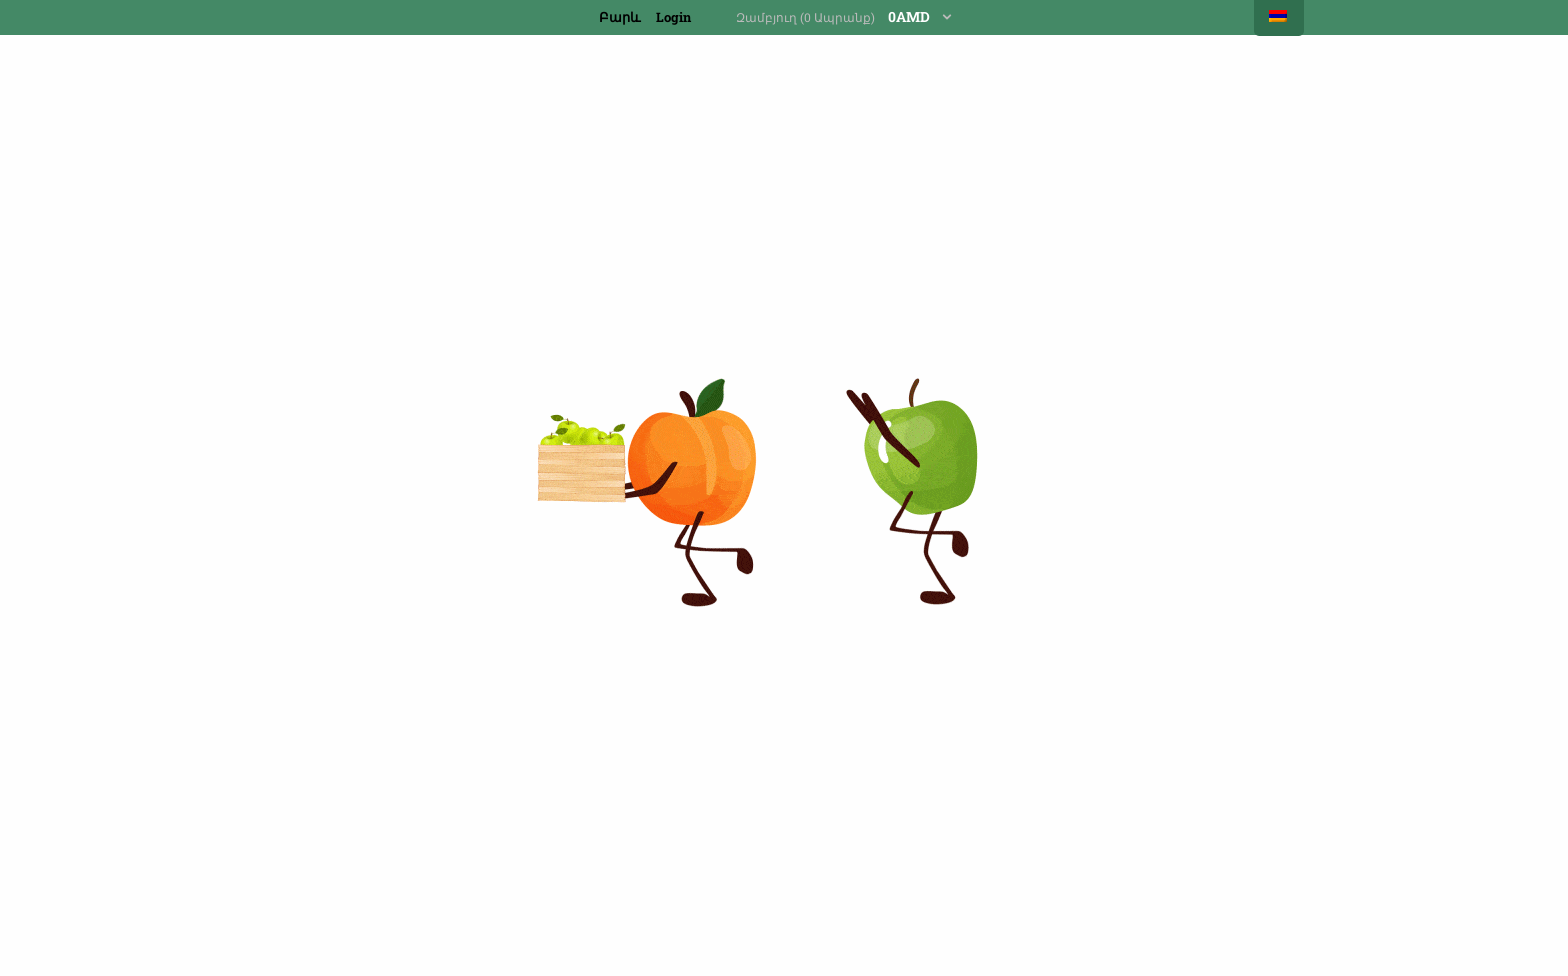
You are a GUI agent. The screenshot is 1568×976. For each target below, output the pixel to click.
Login (673, 17)
